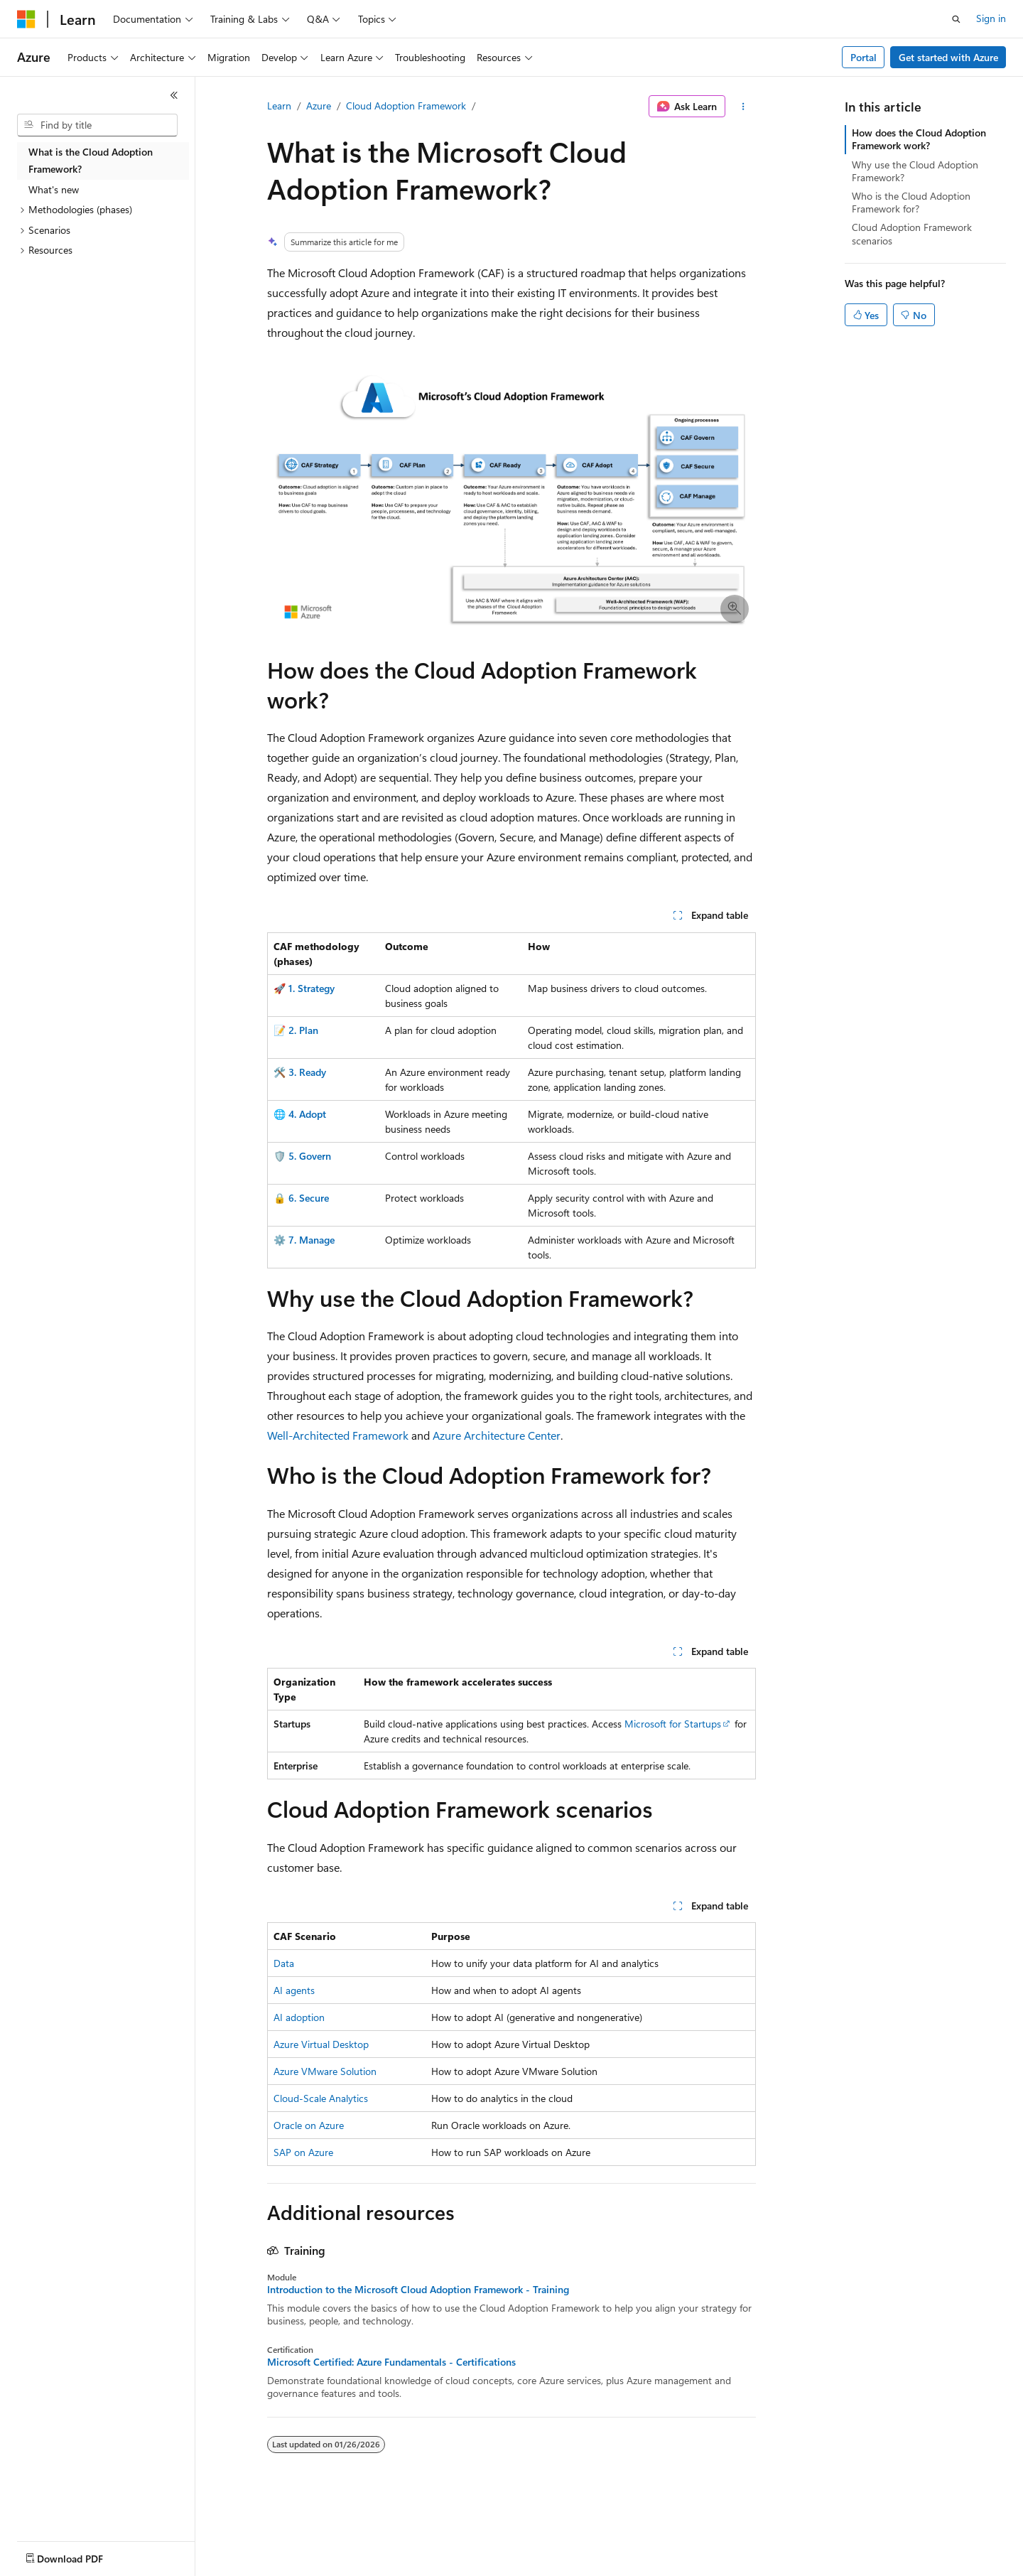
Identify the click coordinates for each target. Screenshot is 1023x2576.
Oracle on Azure (309, 2125)
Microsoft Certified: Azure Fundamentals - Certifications (391, 2362)
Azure (318, 105)
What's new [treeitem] (53, 189)
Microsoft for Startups (672, 1723)
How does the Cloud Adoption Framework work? (919, 139)
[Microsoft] (26, 19)
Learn (279, 105)
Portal (863, 57)
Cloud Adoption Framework (406, 105)
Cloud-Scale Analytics (321, 2098)
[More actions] (743, 106)
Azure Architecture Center (497, 1435)
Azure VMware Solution (325, 2071)
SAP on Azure (303, 2152)
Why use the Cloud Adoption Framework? (915, 171)
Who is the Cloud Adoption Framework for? (911, 202)
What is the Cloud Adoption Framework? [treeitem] (90, 160)
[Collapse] (174, 95)
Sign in (991, 18)
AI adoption (299, 2017)
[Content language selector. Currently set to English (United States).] (82, 2555)
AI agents (294, 1990)
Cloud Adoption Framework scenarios (912, 233)
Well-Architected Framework (337, 1435)
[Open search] (956, 19)
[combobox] (97, 125)
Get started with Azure (948, 57)
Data (284, 1963)
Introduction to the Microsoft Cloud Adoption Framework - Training (418, 2289)
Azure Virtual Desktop (321, 2044)
